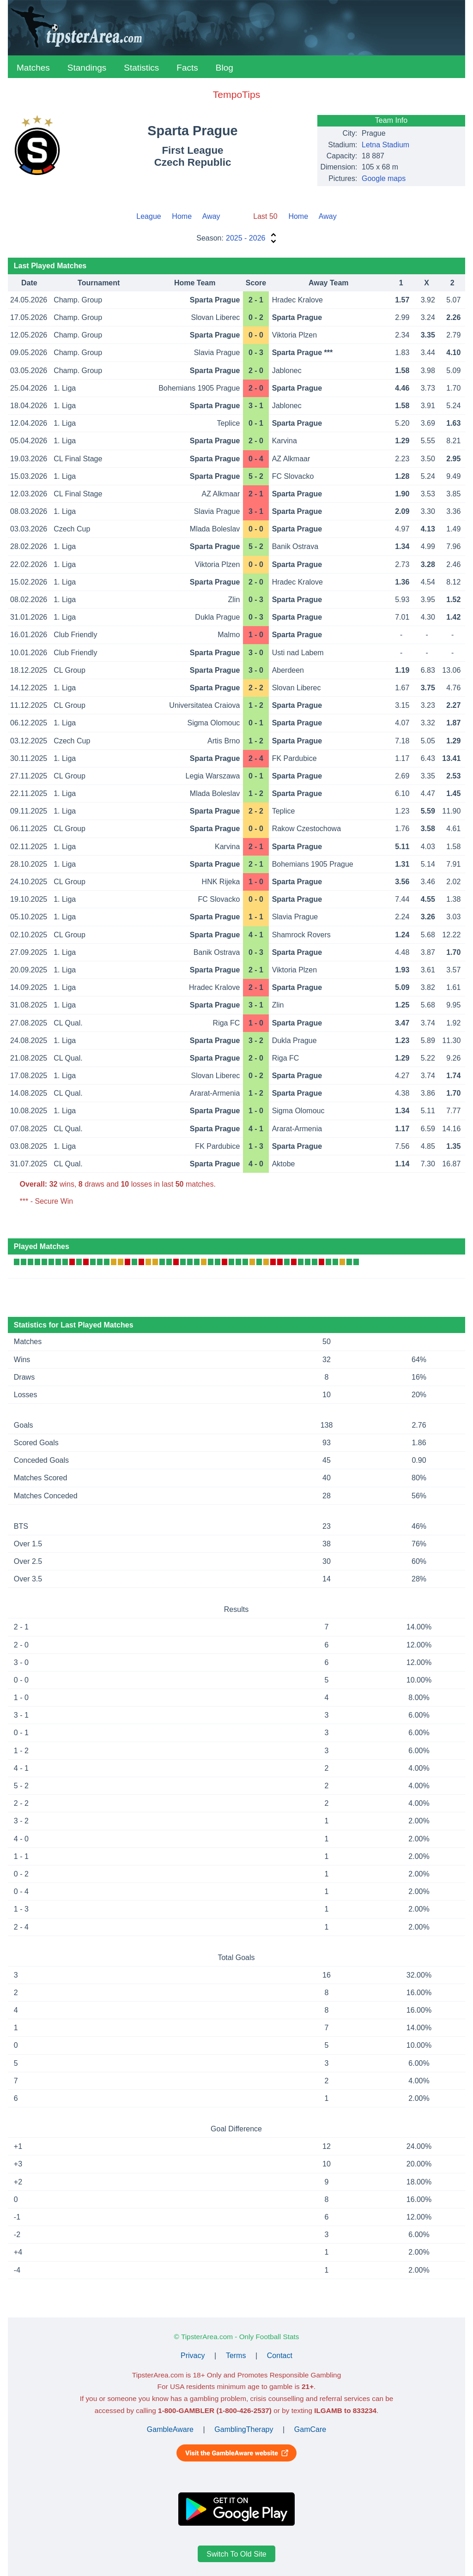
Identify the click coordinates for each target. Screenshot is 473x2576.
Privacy (193, 2355)
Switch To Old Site (236, 2554)
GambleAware (170, 2429)
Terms (236, 2355)
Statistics (141, 67)
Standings (87, 67)
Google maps (384, 178)
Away (211, 216)
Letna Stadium (385, 145)
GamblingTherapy (243, 2429)
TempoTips (236, 94)
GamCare (310, 2429)
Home (182, 216)
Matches (33, 67)
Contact (279, 2355)
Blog (224, 67)
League (148, 216)
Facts (187, 67)
